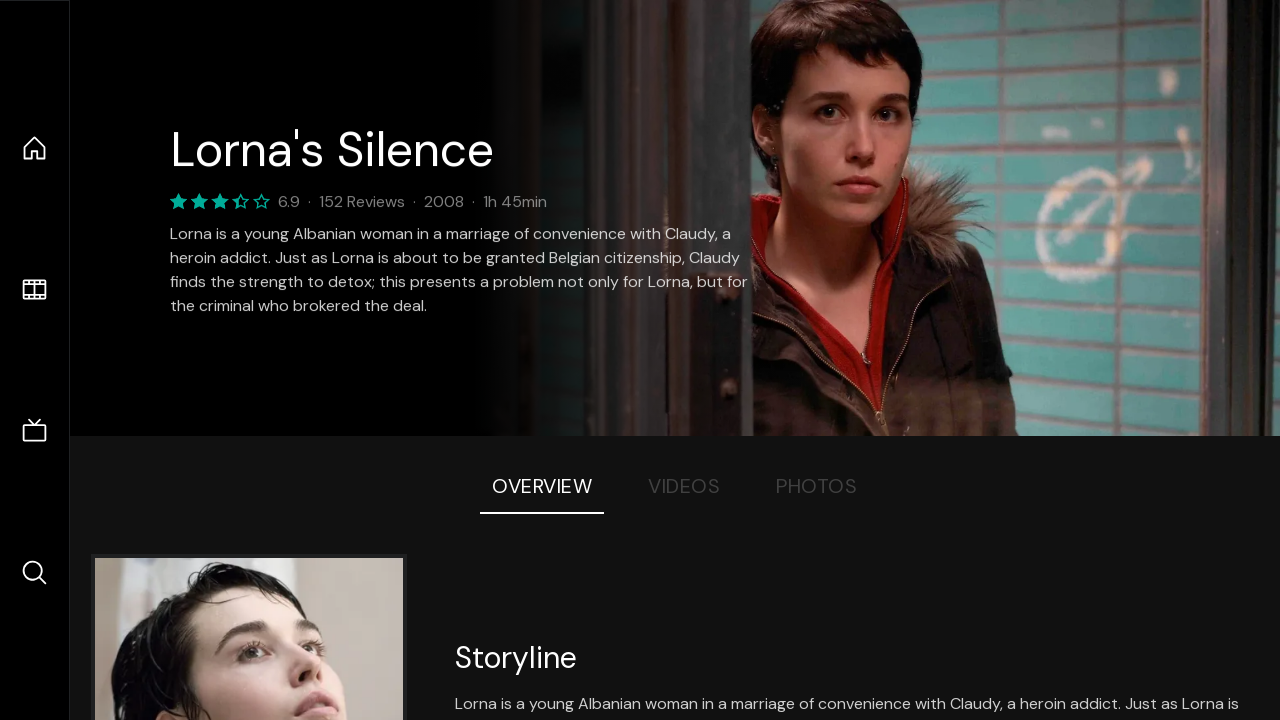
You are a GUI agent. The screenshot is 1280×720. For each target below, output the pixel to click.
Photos (816, 486)
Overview (542, 486)
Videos (684, 486)
